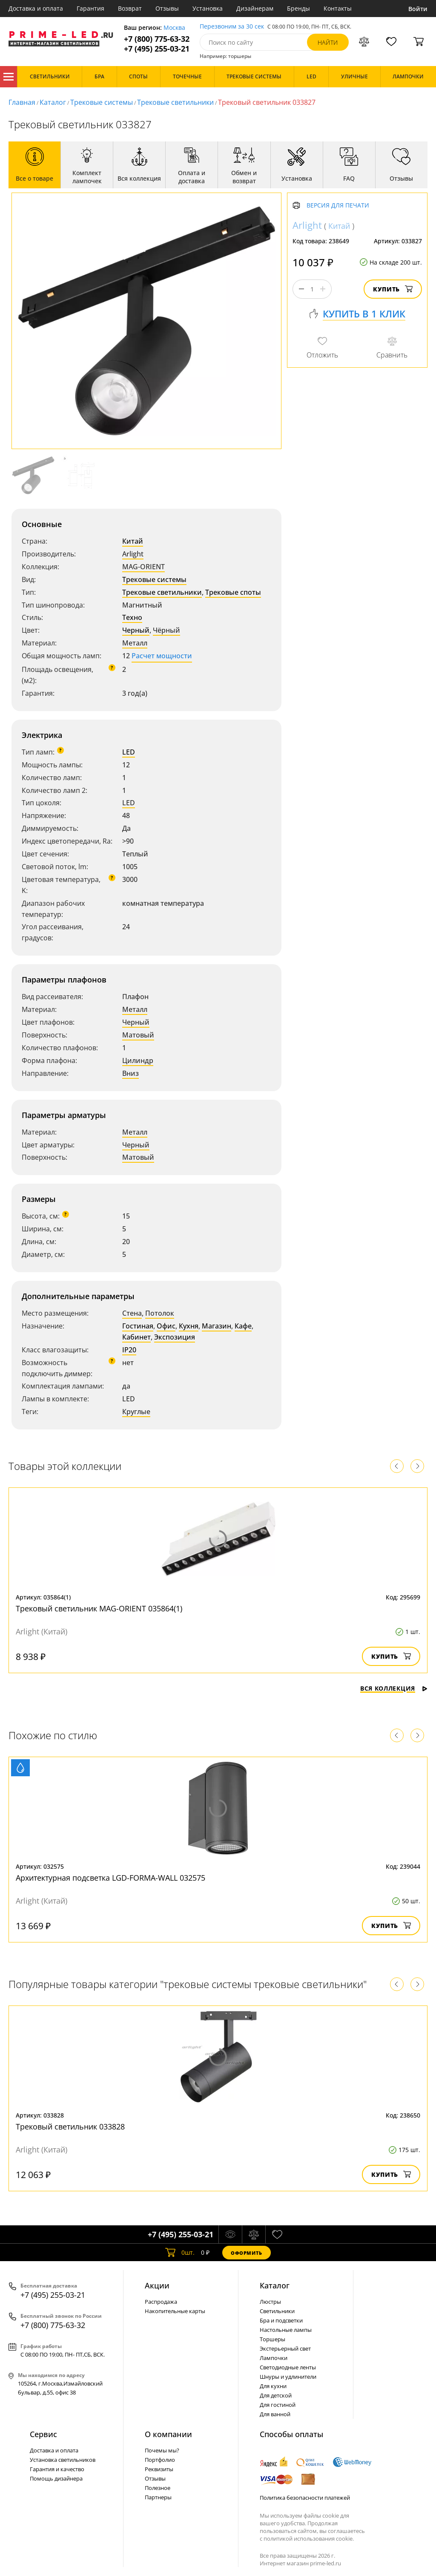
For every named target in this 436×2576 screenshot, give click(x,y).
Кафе (243, 1326)
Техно (132, 617)
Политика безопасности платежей (305, 2497)
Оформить (246, 2253)
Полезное (157, 2488)
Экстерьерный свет (285, 2348)
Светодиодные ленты (288, 2367)
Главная (22, 102)
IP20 (129, 1349)
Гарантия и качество (57, 2469)
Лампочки (273, 2358)
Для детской (276, 2395)
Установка (207, 8)
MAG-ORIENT (143, 566)
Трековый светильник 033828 (70, 2126)
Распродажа (161, 2301)
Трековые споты (233, 592)
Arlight (132, 554)
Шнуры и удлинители (288, 2376)
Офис (166, 1326)
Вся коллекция (393, 1688)
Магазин (216, 1326)
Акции (157, 2285)
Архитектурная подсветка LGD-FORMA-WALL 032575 (110, 1878)
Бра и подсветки (281, 2320)
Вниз (130, 1073)
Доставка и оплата (36, 8)
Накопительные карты (175, 2311)
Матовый (138, 1035)
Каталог (8, 77)
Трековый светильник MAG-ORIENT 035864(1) (99, 1608)
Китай (132, 541)
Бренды (298, 8)
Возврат (130, 8)
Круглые (136, 1411)
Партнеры (158, 2497)
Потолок (159, 1313)
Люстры (270, 2301)
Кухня (188, 1326)
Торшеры (272, 2339)
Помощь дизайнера (56, 2478)
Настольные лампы (286, 2330)
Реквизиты (159, 2469)
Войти (417, 9)
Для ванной (275, 2414)
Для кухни (273, 2386)
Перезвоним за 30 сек (232, 26)
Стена (132, 1313)
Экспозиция (174, 1337)
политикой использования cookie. (309, 2538)
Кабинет (136, 1337)
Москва (174, 28)
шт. (180, 2253)
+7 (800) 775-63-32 (156, 39)
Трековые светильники (175, 102)
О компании (168, 2434)
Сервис (43, 2434)
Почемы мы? (162, 2450)
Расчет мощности (162, 655)
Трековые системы (101, 102)
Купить (393, 289)
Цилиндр (137, 1060)
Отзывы (167, 8)
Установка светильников (62, 2460)
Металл (134, 643)
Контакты (338, 8)
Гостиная (137, 1326)
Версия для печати (338, 205)
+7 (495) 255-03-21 (156, 49)
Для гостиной (277, 2405)
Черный (135, 630)
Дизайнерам (254, 8)
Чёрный (166, 630)
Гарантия (90, 8)
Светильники (277, 2311)
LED (128, 752)
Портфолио (160, 2460)
